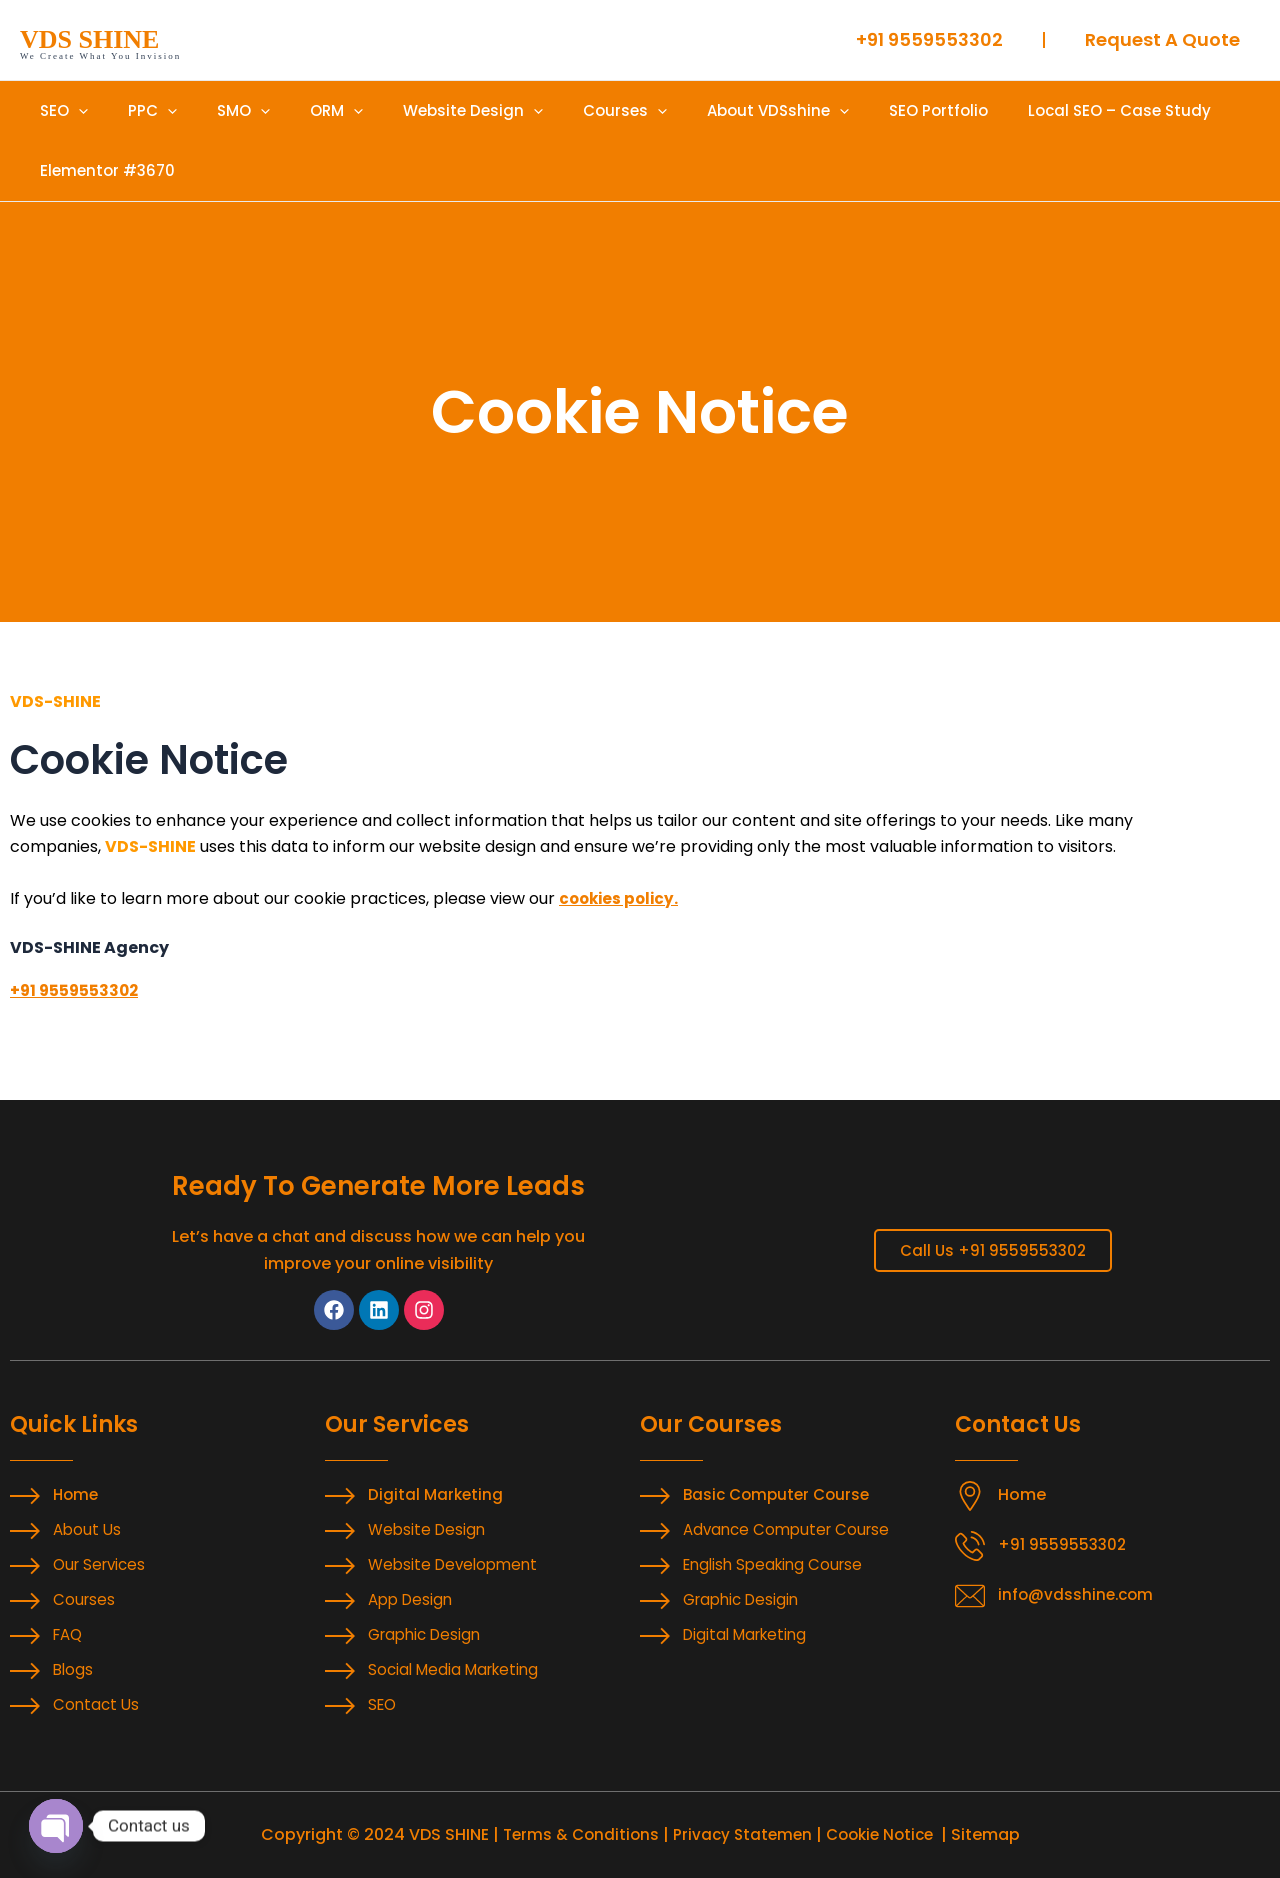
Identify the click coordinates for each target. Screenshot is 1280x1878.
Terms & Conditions (575, 1834)
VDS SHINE (89, 39)
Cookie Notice (884, 1834)
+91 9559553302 (76, 990)
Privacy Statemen (741, 1834)
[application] (73, 111)
